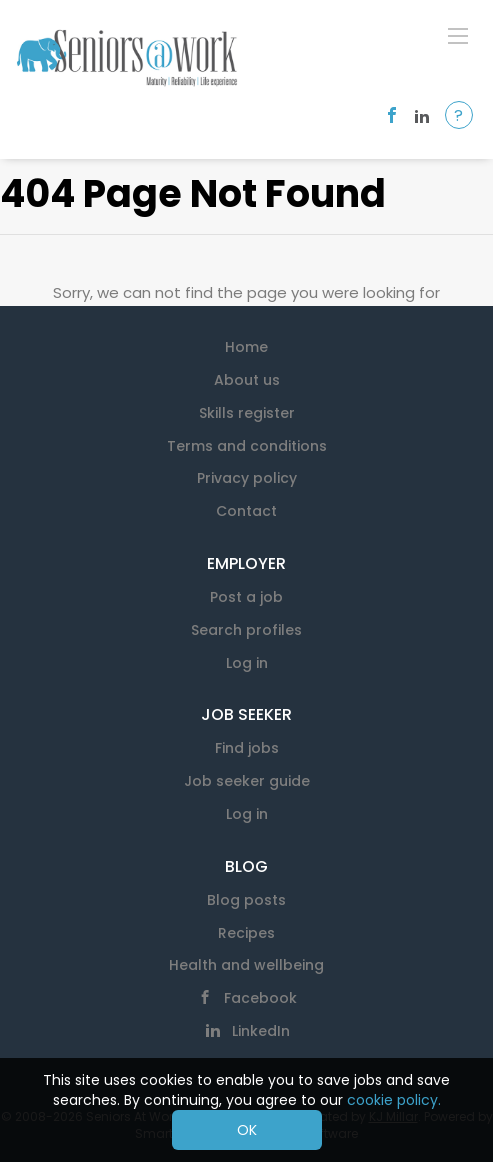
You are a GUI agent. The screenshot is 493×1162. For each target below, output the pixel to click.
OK (247, 1130)
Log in (247, 663)
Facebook (260, 998)
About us (247, 380)
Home (246, 347)
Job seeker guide (247, 781)
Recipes (246, 933)
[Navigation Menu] (458, 35)
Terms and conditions (247, 446)
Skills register (247, 413)
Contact (246, 511)
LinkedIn (261, 1031)
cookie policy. (394, 1100)
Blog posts (246, 900)
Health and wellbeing (246, 965)
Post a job (246, 597)
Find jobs (247, 748)
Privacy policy (247, 478)
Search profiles (246, 630)
